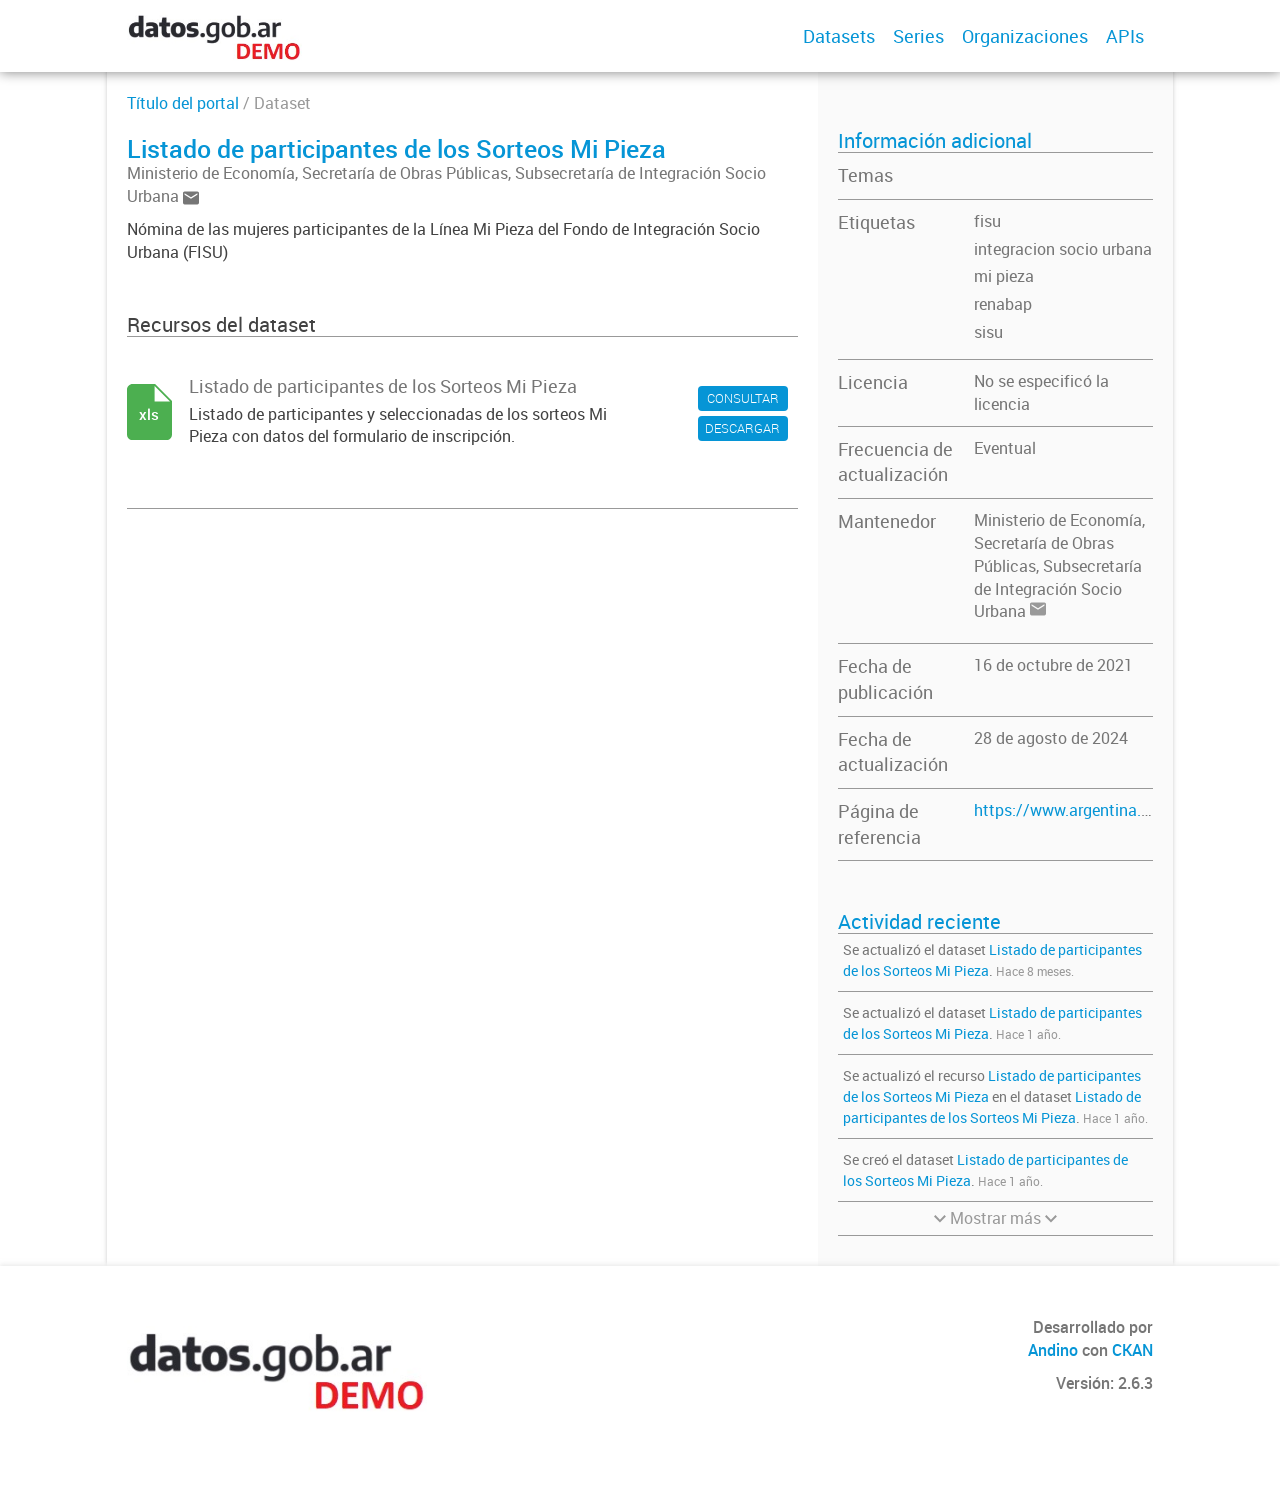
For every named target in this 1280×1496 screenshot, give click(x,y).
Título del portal (183, 103)
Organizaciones (1025, 36)
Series (918, 36)
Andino (1053, 1350)
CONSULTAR (743, 398)
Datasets (839, 36)
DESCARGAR (742, 428)
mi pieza (1004, 276)
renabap (1003, 304)
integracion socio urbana (1063, 249)
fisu (987, 221)
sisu (988, 332)
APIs (1125, 36)
